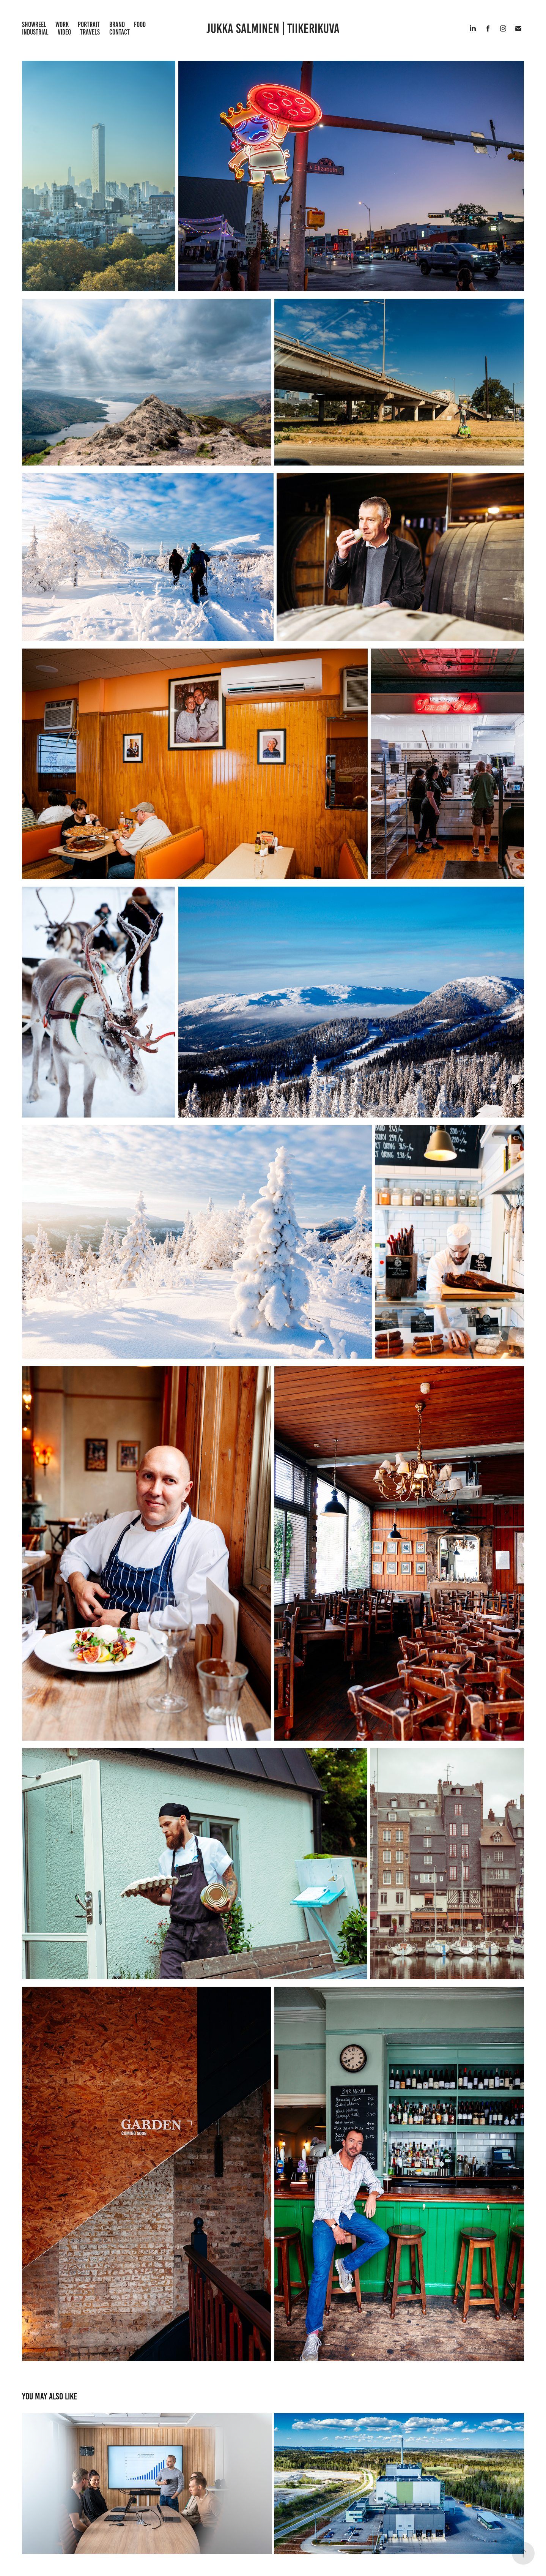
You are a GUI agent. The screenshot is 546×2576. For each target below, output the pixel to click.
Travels (90, 32)
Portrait (89, 24)
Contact (119, 32)
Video (64, 32)
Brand (117, 24)
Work (62, 24)
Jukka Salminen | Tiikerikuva (273, 28)
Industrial (35, 32)
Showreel (34, 24)
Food (140, 24)
